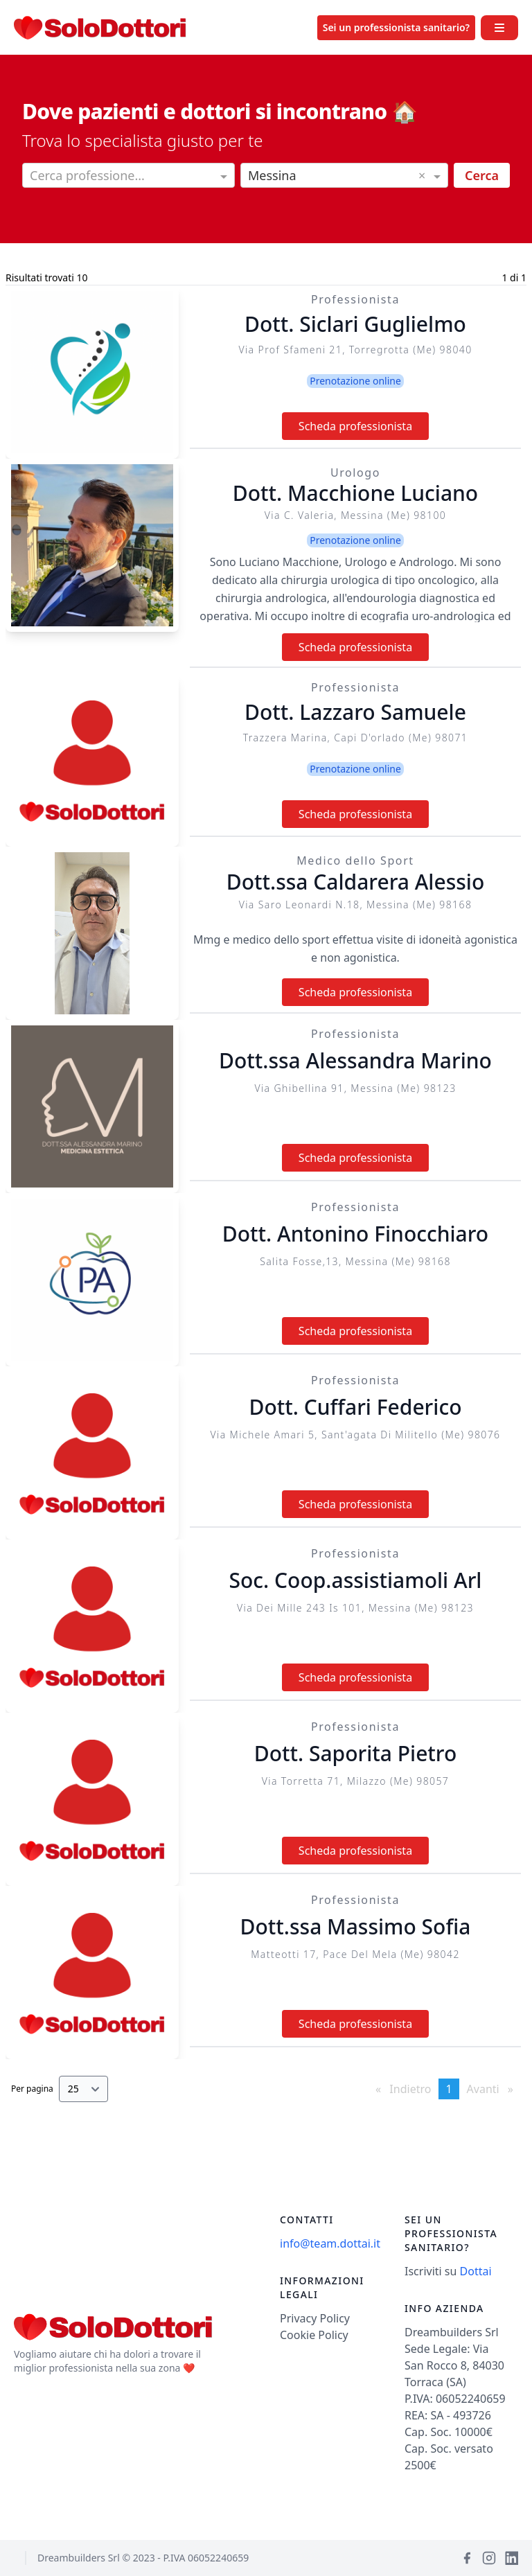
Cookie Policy (314, 2335)
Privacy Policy (315, 2318)
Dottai (476, 2271)
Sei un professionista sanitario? (396, 27)
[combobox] (128, 176)
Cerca (482, 175)
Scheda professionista (355, 426)
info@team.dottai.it (330, 2243)
